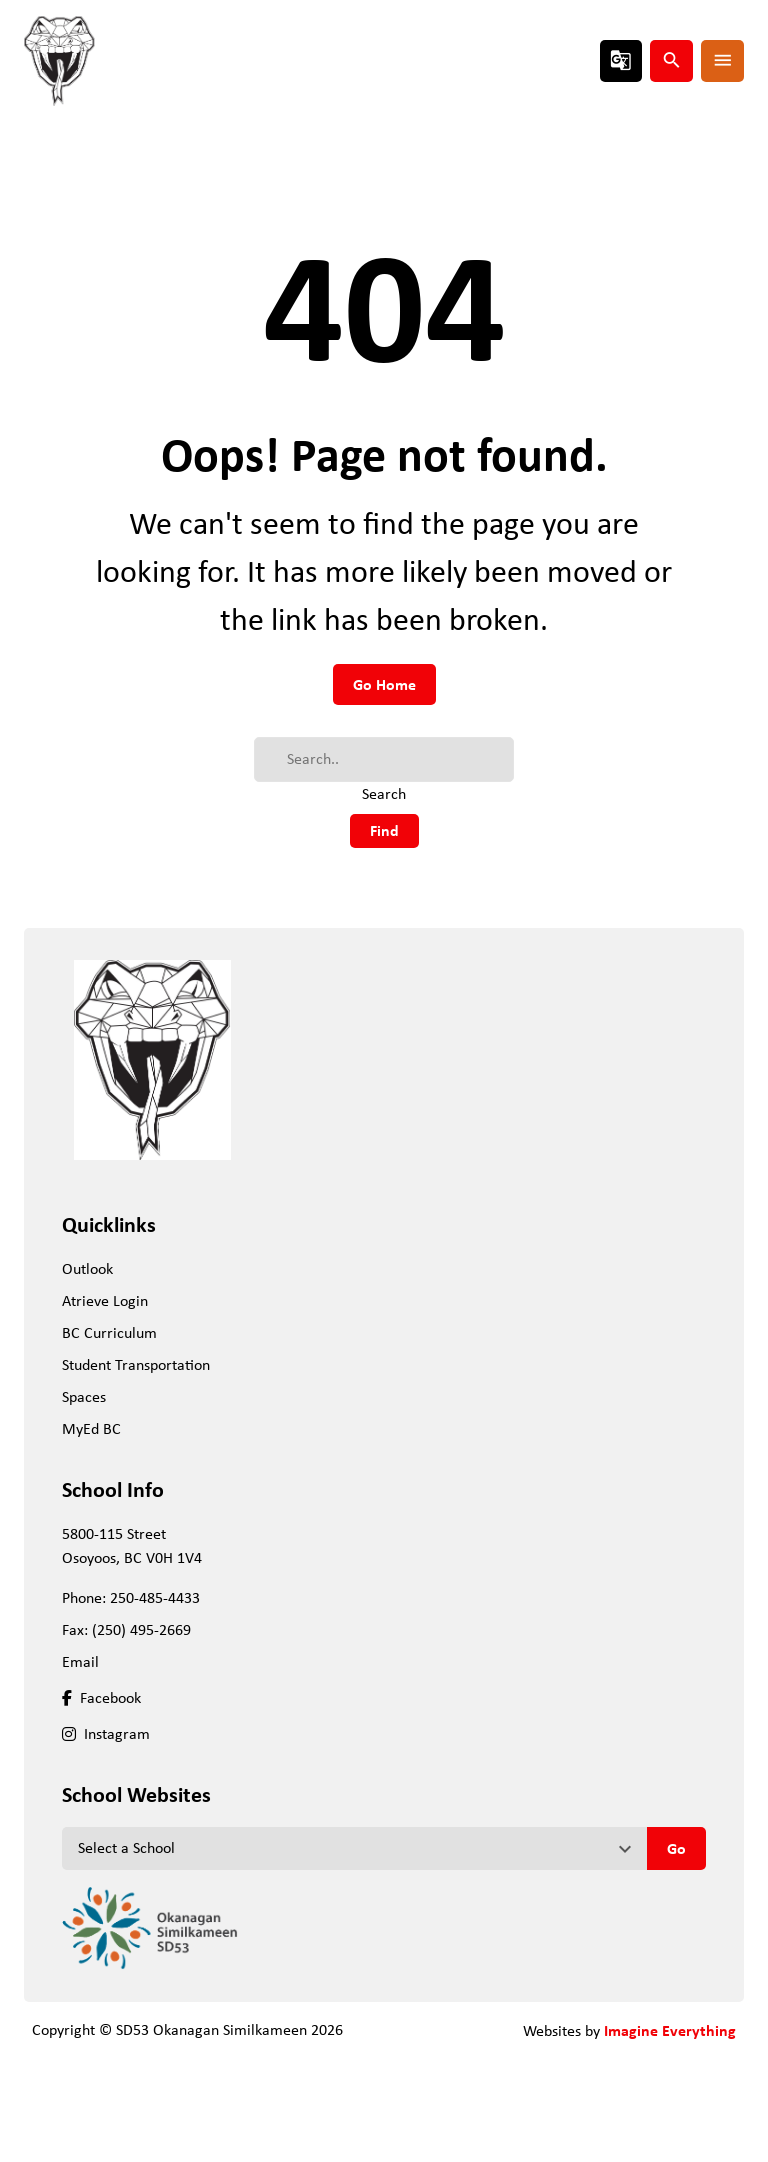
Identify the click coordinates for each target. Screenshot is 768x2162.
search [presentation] (672, 60)
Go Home (384, 684)
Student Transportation (136, 1364)
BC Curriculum (109, 1332)
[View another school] (354, 1848)
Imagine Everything (670, 2030)
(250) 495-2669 (141, 1629)
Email (80, 1661)
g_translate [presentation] (621, 60)
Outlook (87, 1268)
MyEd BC (91, 1428)
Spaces (84, 1396)
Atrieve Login (105, 1300)
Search (384, 793)
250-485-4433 (155, 1597)
